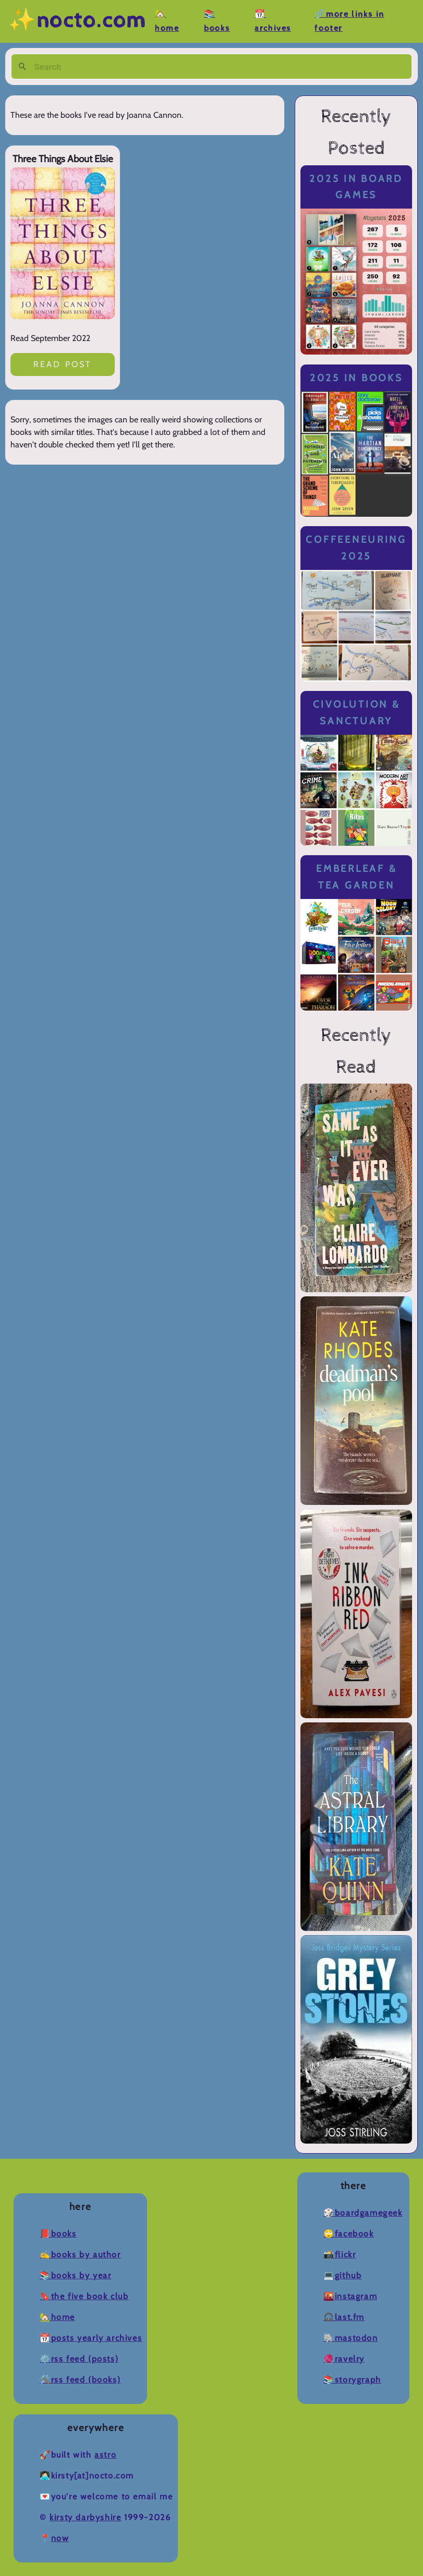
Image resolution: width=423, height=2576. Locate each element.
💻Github (342, 2275)
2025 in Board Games (356, 187)
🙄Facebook (348, 2234)
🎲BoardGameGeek (362, 2213)
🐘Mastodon (350, 2338)
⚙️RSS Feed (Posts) (79, 2359)
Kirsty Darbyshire (85, 2517)
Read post (62, 364)
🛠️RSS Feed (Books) (80, 2380)
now (60, 2538)
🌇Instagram (350, 2296)
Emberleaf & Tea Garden (356, 876)
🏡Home (57, 2317)
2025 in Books (356, 378)
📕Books (58, 2234)
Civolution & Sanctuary (356, 712)
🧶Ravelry (344, 2359)
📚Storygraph (352, 2380)
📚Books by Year (75, 2275)
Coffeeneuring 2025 (356, 547)
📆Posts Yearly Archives (91, 2338)
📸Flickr (339, 2254)
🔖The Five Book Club (84, 2296)
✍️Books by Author (80, 2254)
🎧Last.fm (344, 2317)
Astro (105, 2455)
